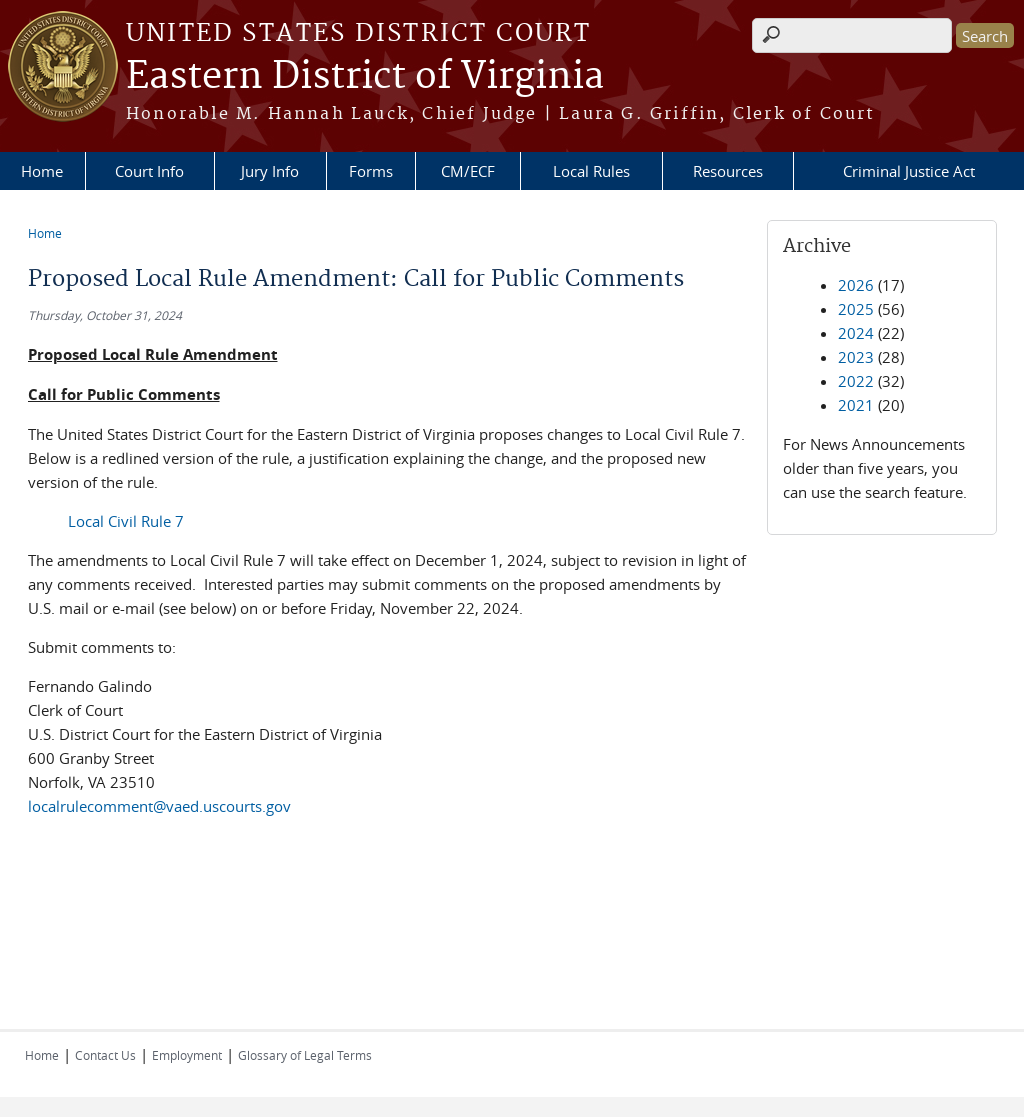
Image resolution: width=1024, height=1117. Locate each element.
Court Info (149, 171)
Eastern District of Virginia (365, 77)
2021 (856, 405)
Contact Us (105, 1055)
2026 (856, 285)
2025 (856, 309)
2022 (856, 381)
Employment (187, 1055)
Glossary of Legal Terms (305, 1055)
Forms (371, 171)
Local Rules (591, 171)
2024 (856, 333)
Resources (728, 171)
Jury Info (270, 171)
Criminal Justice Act (909, 171)
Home (42, 171)
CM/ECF (468, 171)
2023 (856, 357)
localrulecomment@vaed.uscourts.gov (159, 806)
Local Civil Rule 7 (126, 521)
